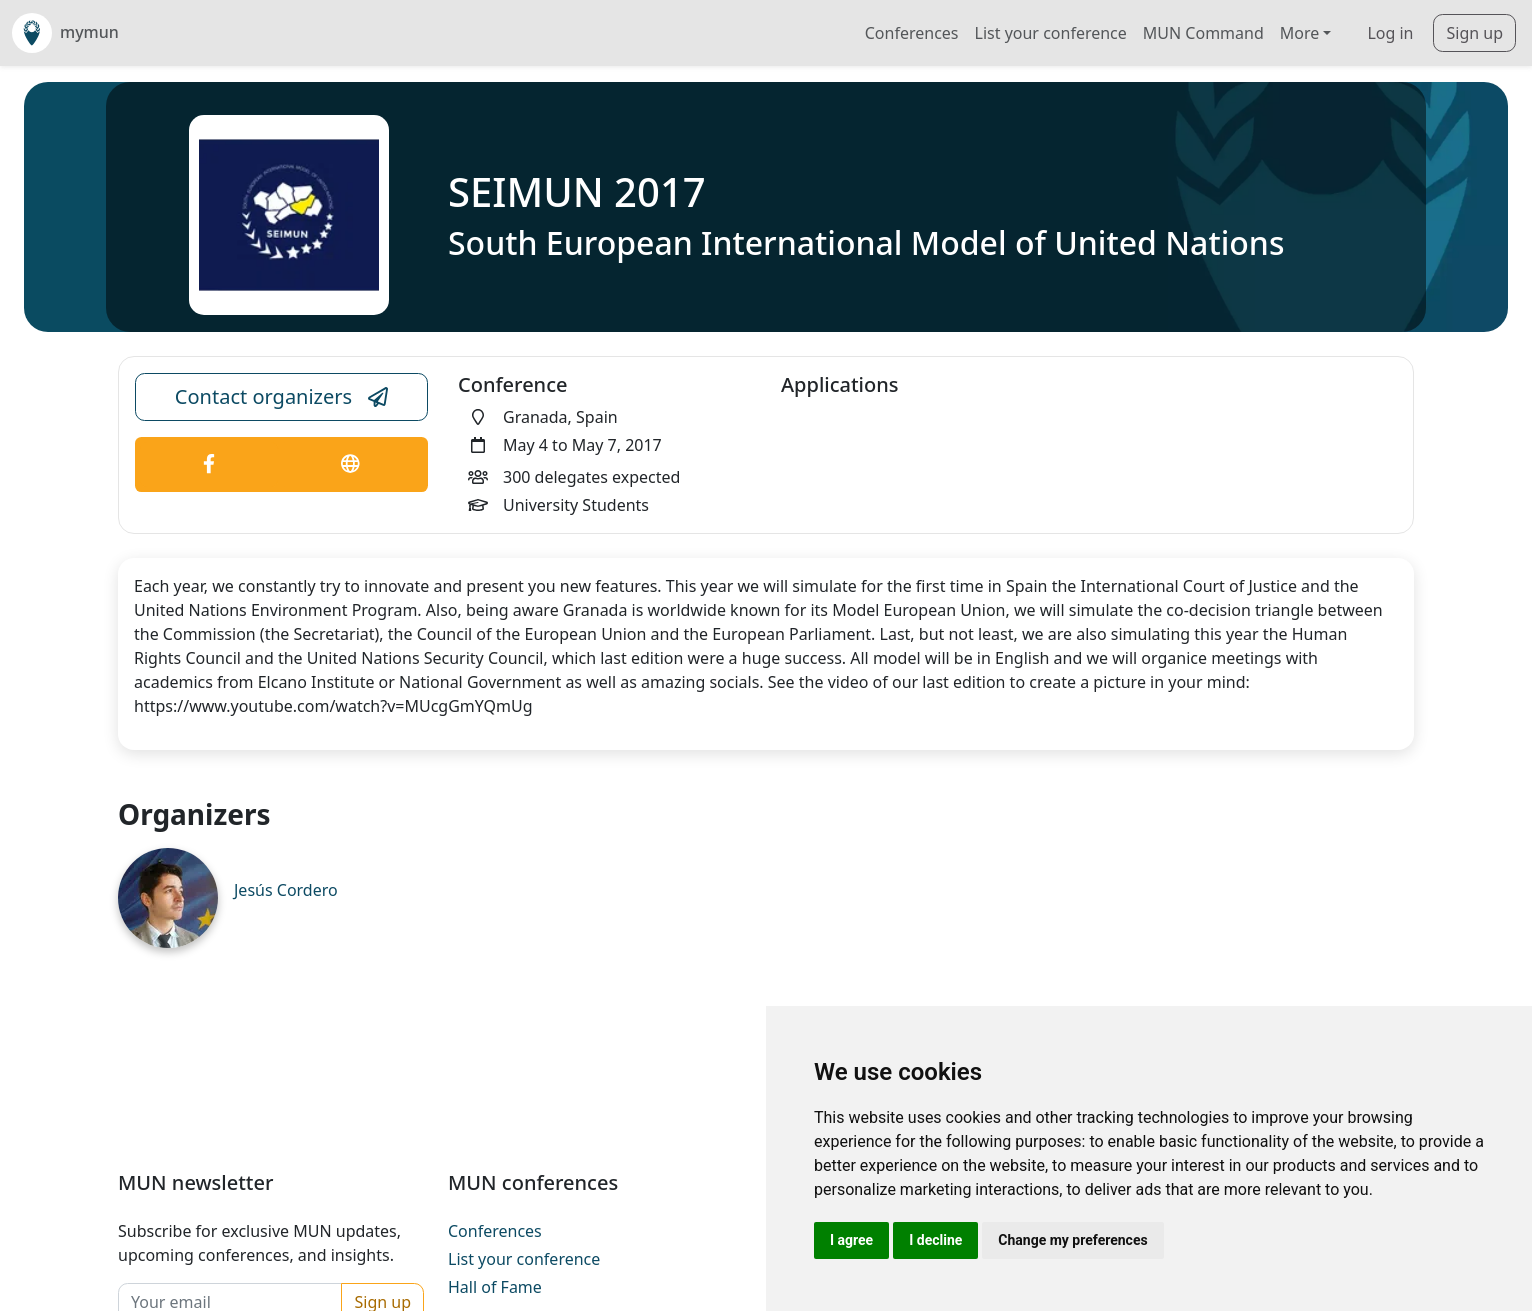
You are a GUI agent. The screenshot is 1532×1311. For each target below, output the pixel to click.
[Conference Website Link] (350, 464)
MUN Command (1203, 33)
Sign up (1474, 33)
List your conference (1051, 33)
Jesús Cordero (286, 890)
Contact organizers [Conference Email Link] (281, 397)
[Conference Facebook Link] (209, 464)
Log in (1390, 33)
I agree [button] (851, 1240)
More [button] (1300, 33)
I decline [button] (935, 1240)
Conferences (912, 33)
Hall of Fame (495, 1287)
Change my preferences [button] (1072, 1240)
